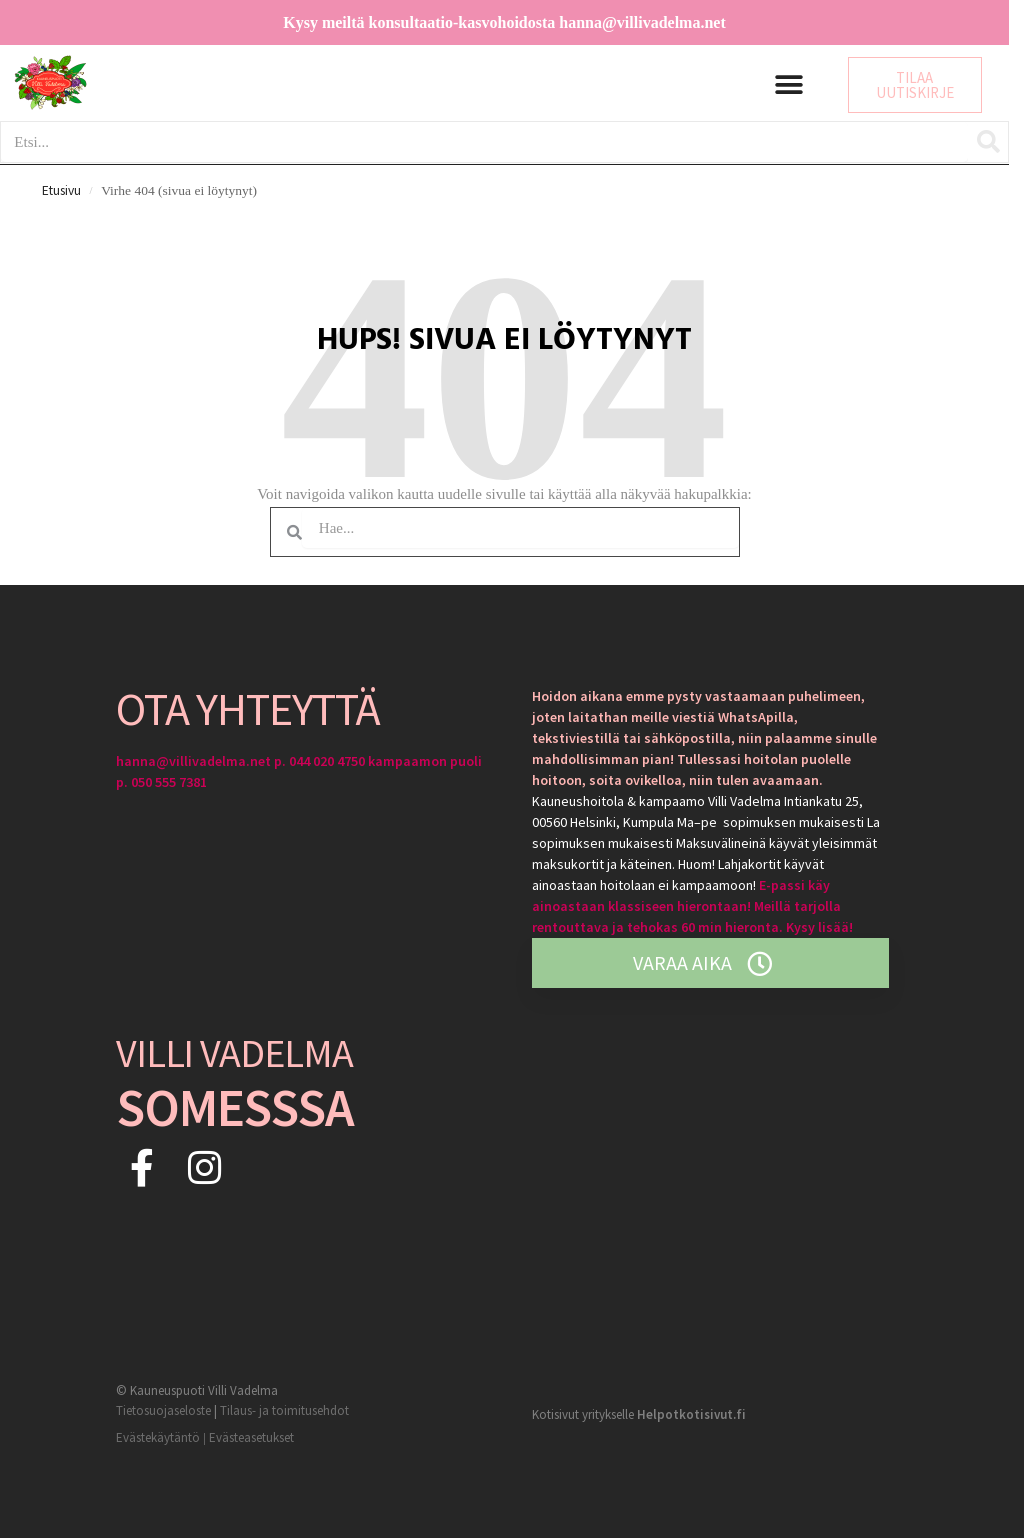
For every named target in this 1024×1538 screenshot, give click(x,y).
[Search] (988, 142)
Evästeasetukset (251, 1437)
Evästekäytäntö (158, 1437)
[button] (789, 85)
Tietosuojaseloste (163, 1410)
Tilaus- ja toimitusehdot (284, 1410)
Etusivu (61, 190)
